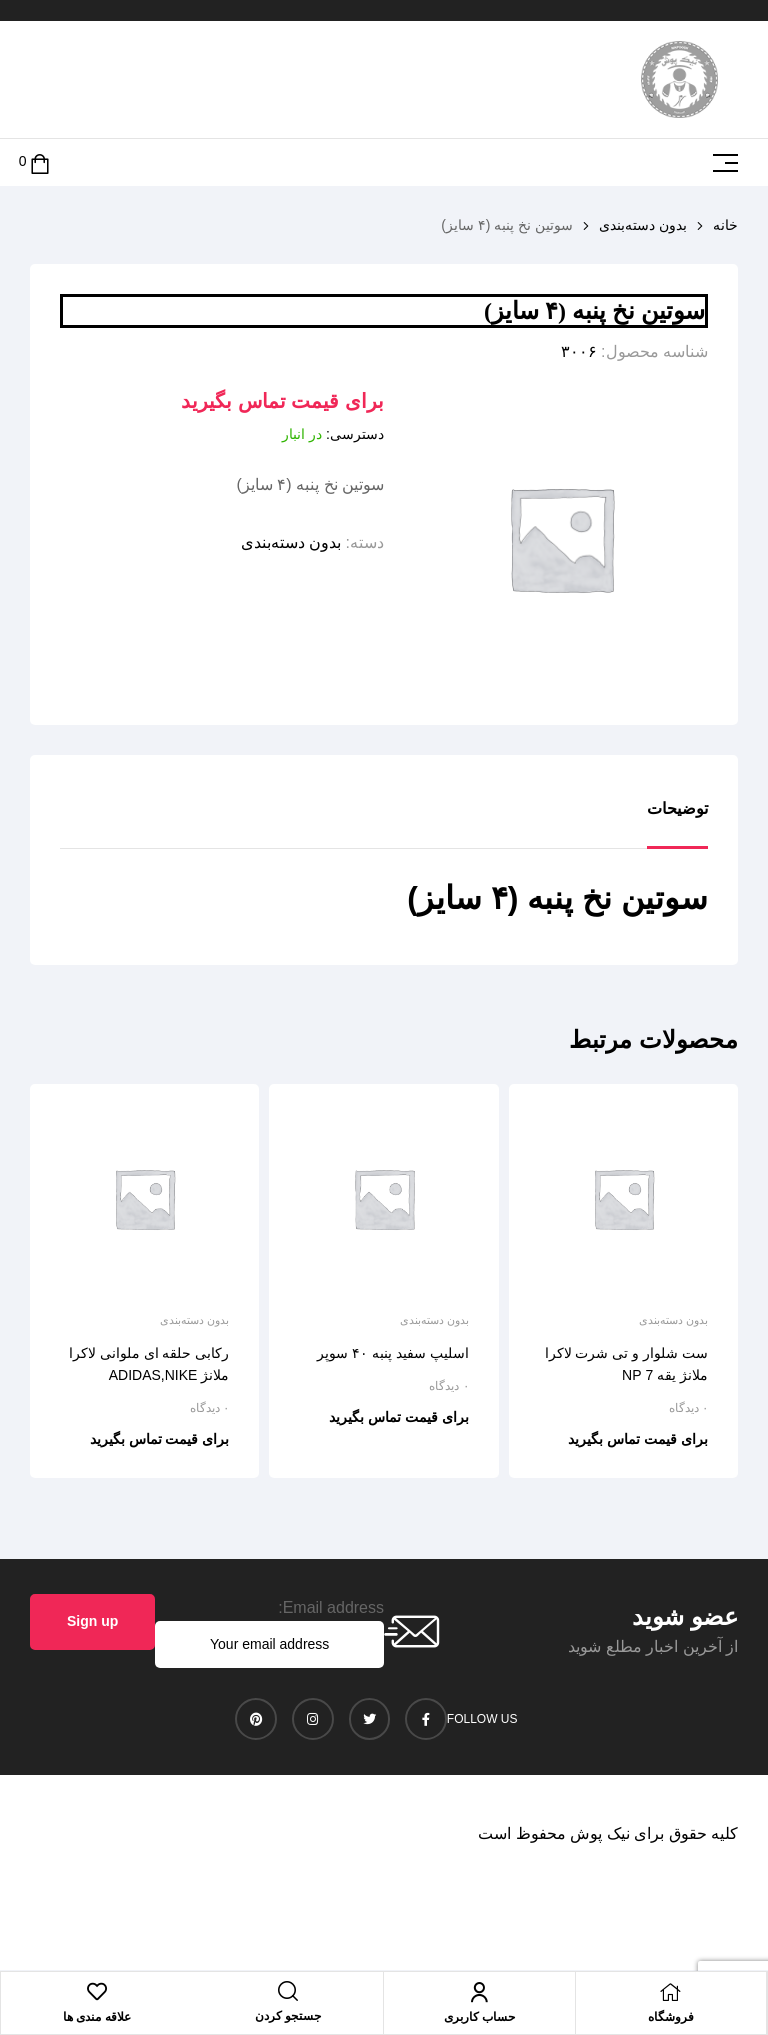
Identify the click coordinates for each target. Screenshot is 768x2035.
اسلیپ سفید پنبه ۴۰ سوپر (393, 1353)
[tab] (677, 824)
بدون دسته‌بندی (643, 225)
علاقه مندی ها (97, 2017)
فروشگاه (671, 2017)
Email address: (331, 1607)
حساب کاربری (479, 2017)
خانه (725, 225)
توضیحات (677, 808)
